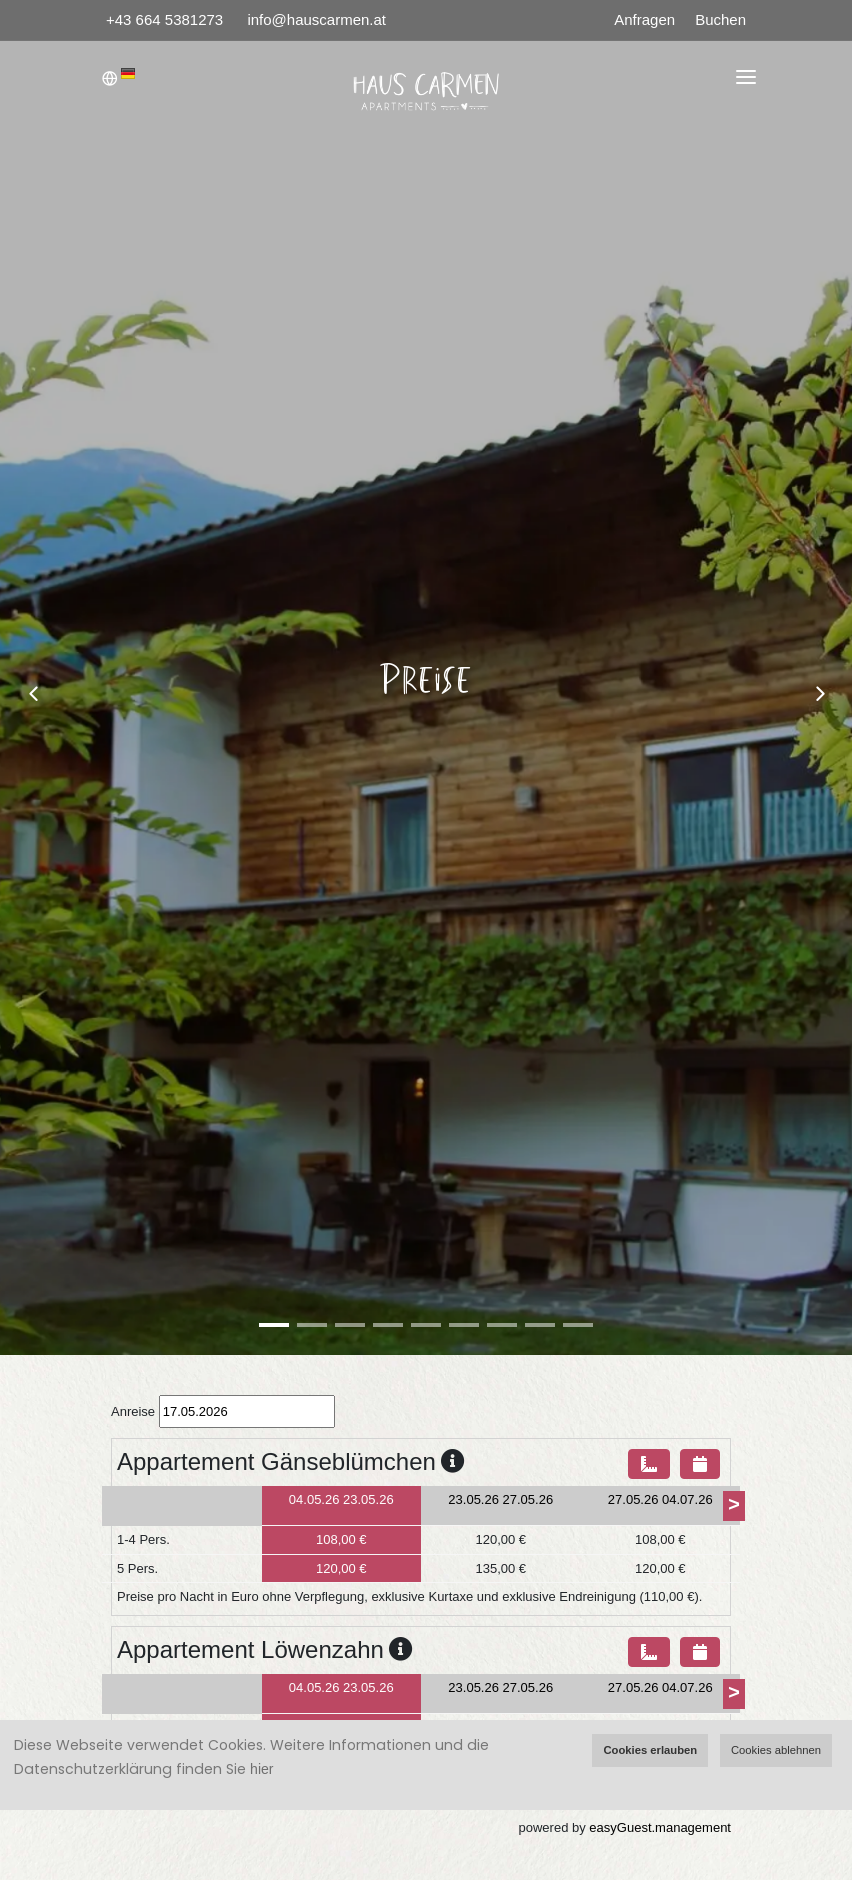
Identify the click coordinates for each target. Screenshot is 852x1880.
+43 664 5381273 (166, 19)
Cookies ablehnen (776, 1750)
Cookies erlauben (650, 1750)
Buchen (720, 19)
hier (261, 1769)
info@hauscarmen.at (316, 19)
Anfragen (644, 19)
